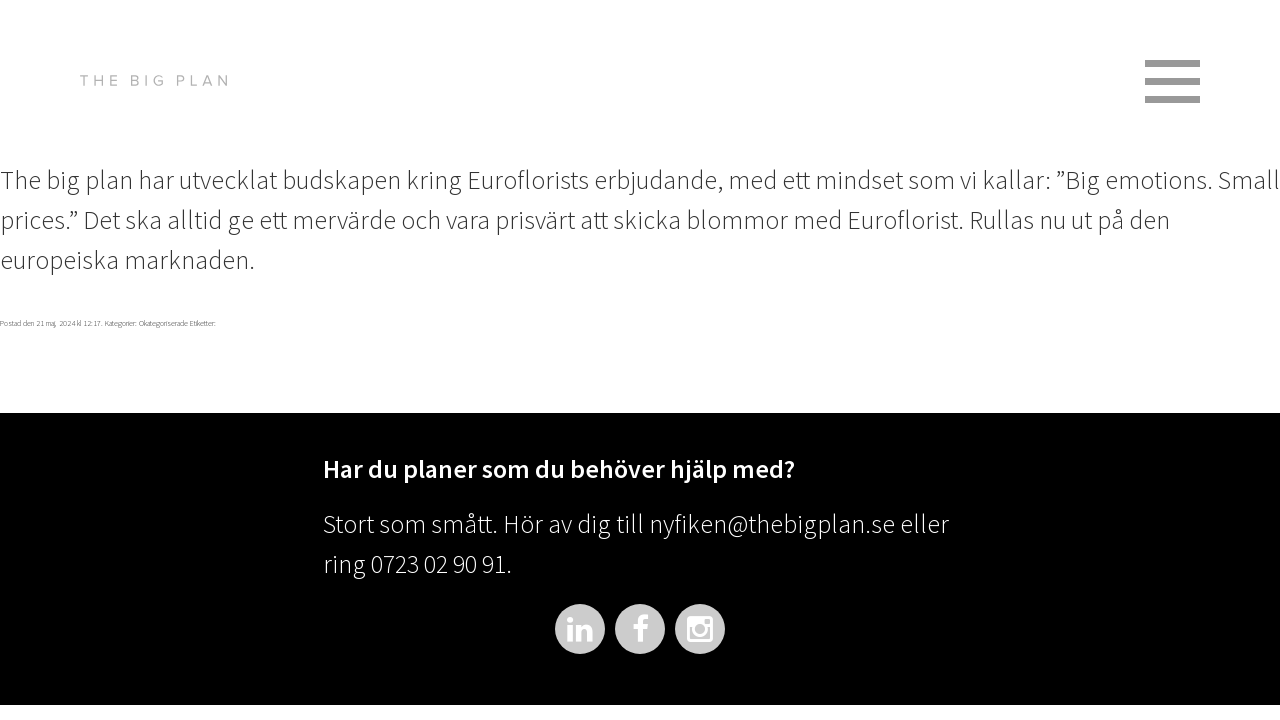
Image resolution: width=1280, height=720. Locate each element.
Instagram (700, 629)
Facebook (640, 629)
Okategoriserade (163, 323)
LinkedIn (580, 629)
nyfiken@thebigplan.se (772, 523)
